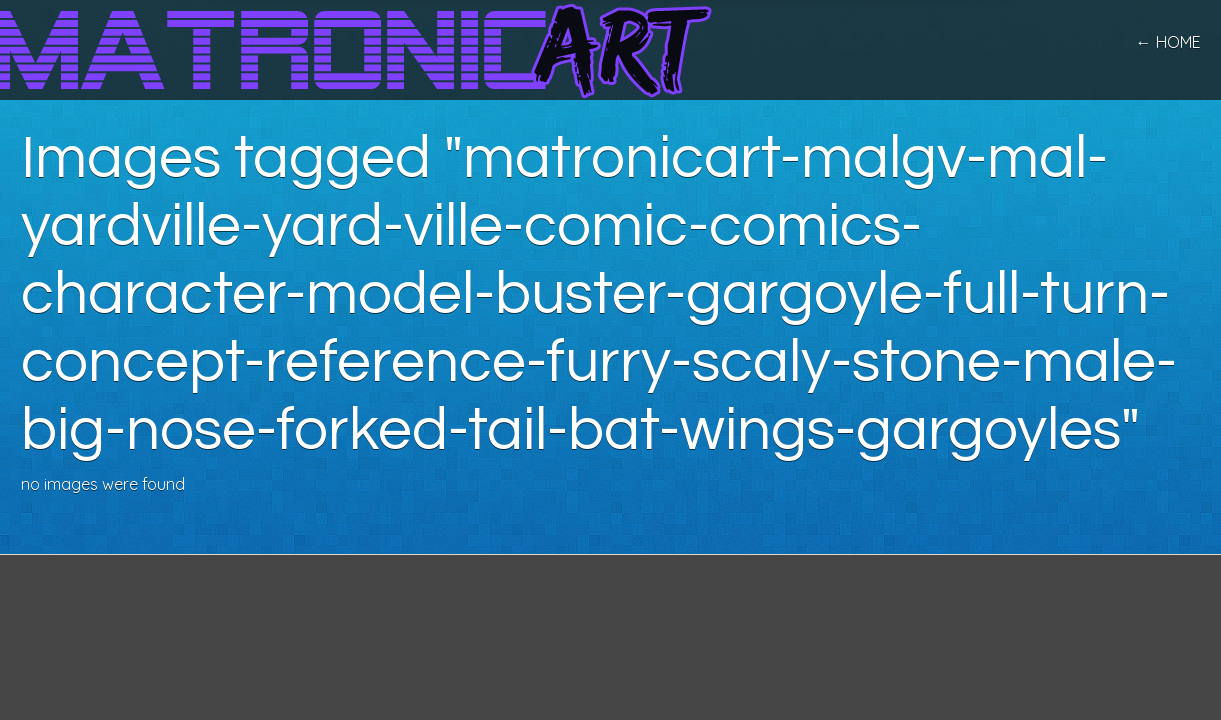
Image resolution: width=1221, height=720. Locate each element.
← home (1168, 42)
